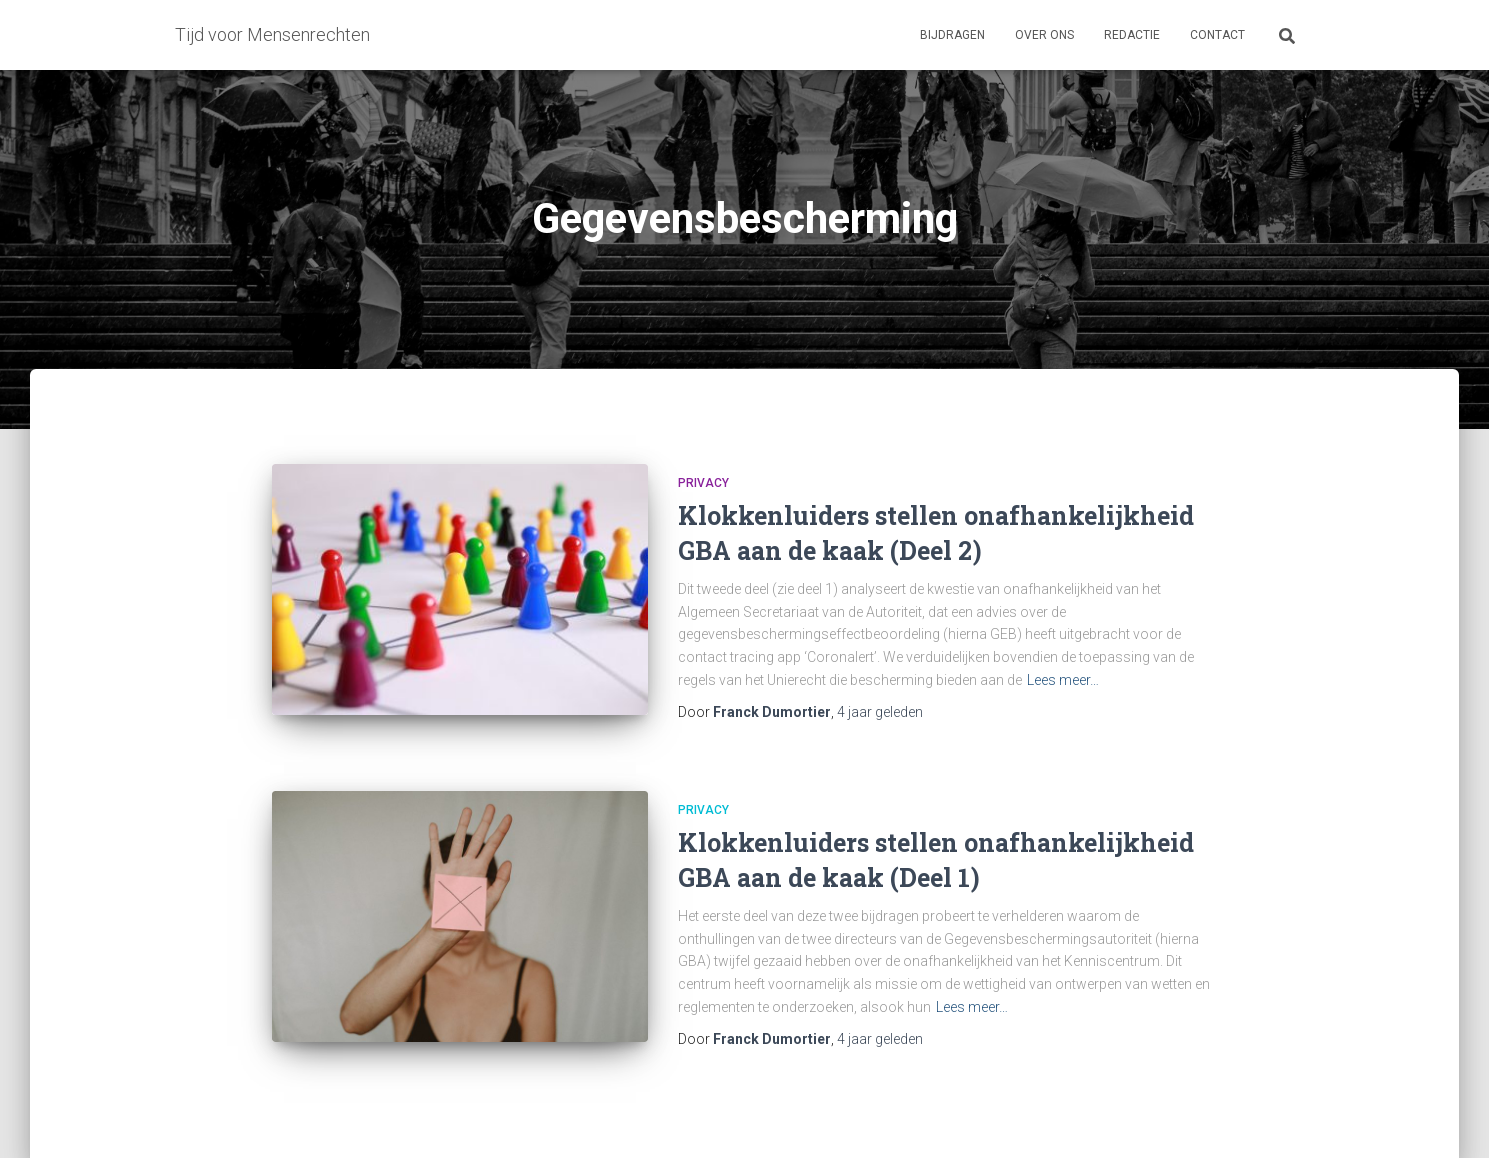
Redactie (1132, 35)
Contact (1217, 35)
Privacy (703, 483)
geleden (880, 712)
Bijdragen (952, 35)
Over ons (1044, 35)
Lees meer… (1063, 680)
